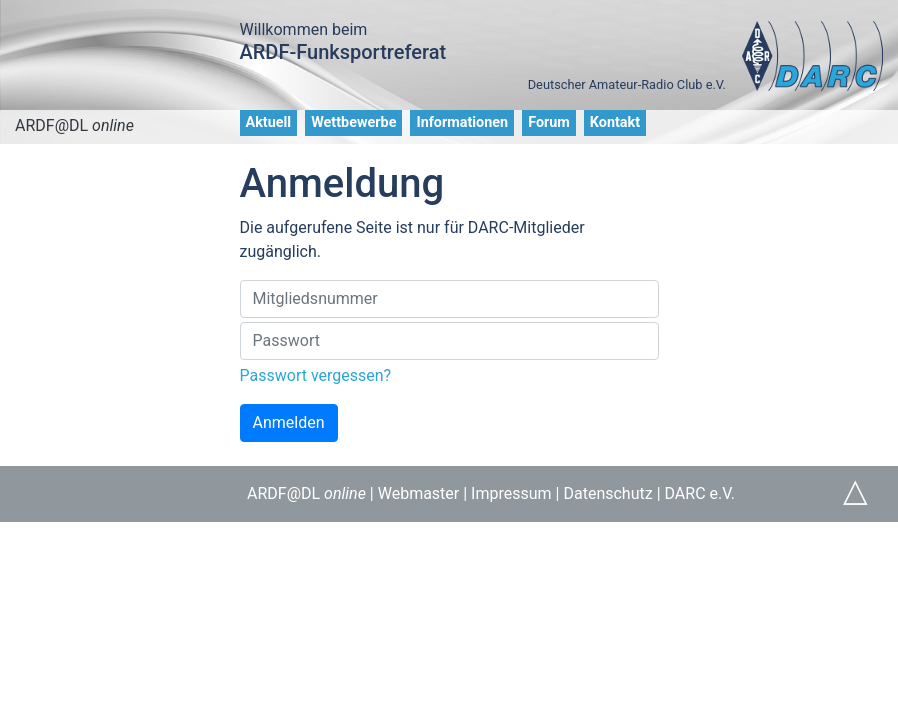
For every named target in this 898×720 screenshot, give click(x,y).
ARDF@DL (74, 125)
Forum (549, 122)
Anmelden (289, 422)
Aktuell (269, 122)
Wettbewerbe (353, 122)
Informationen (462, 122)
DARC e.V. (700, 493)
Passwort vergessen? (316, 375)
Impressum (511, 493)
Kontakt (615, 122)
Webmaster (419, 493)
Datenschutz (607, 493)
